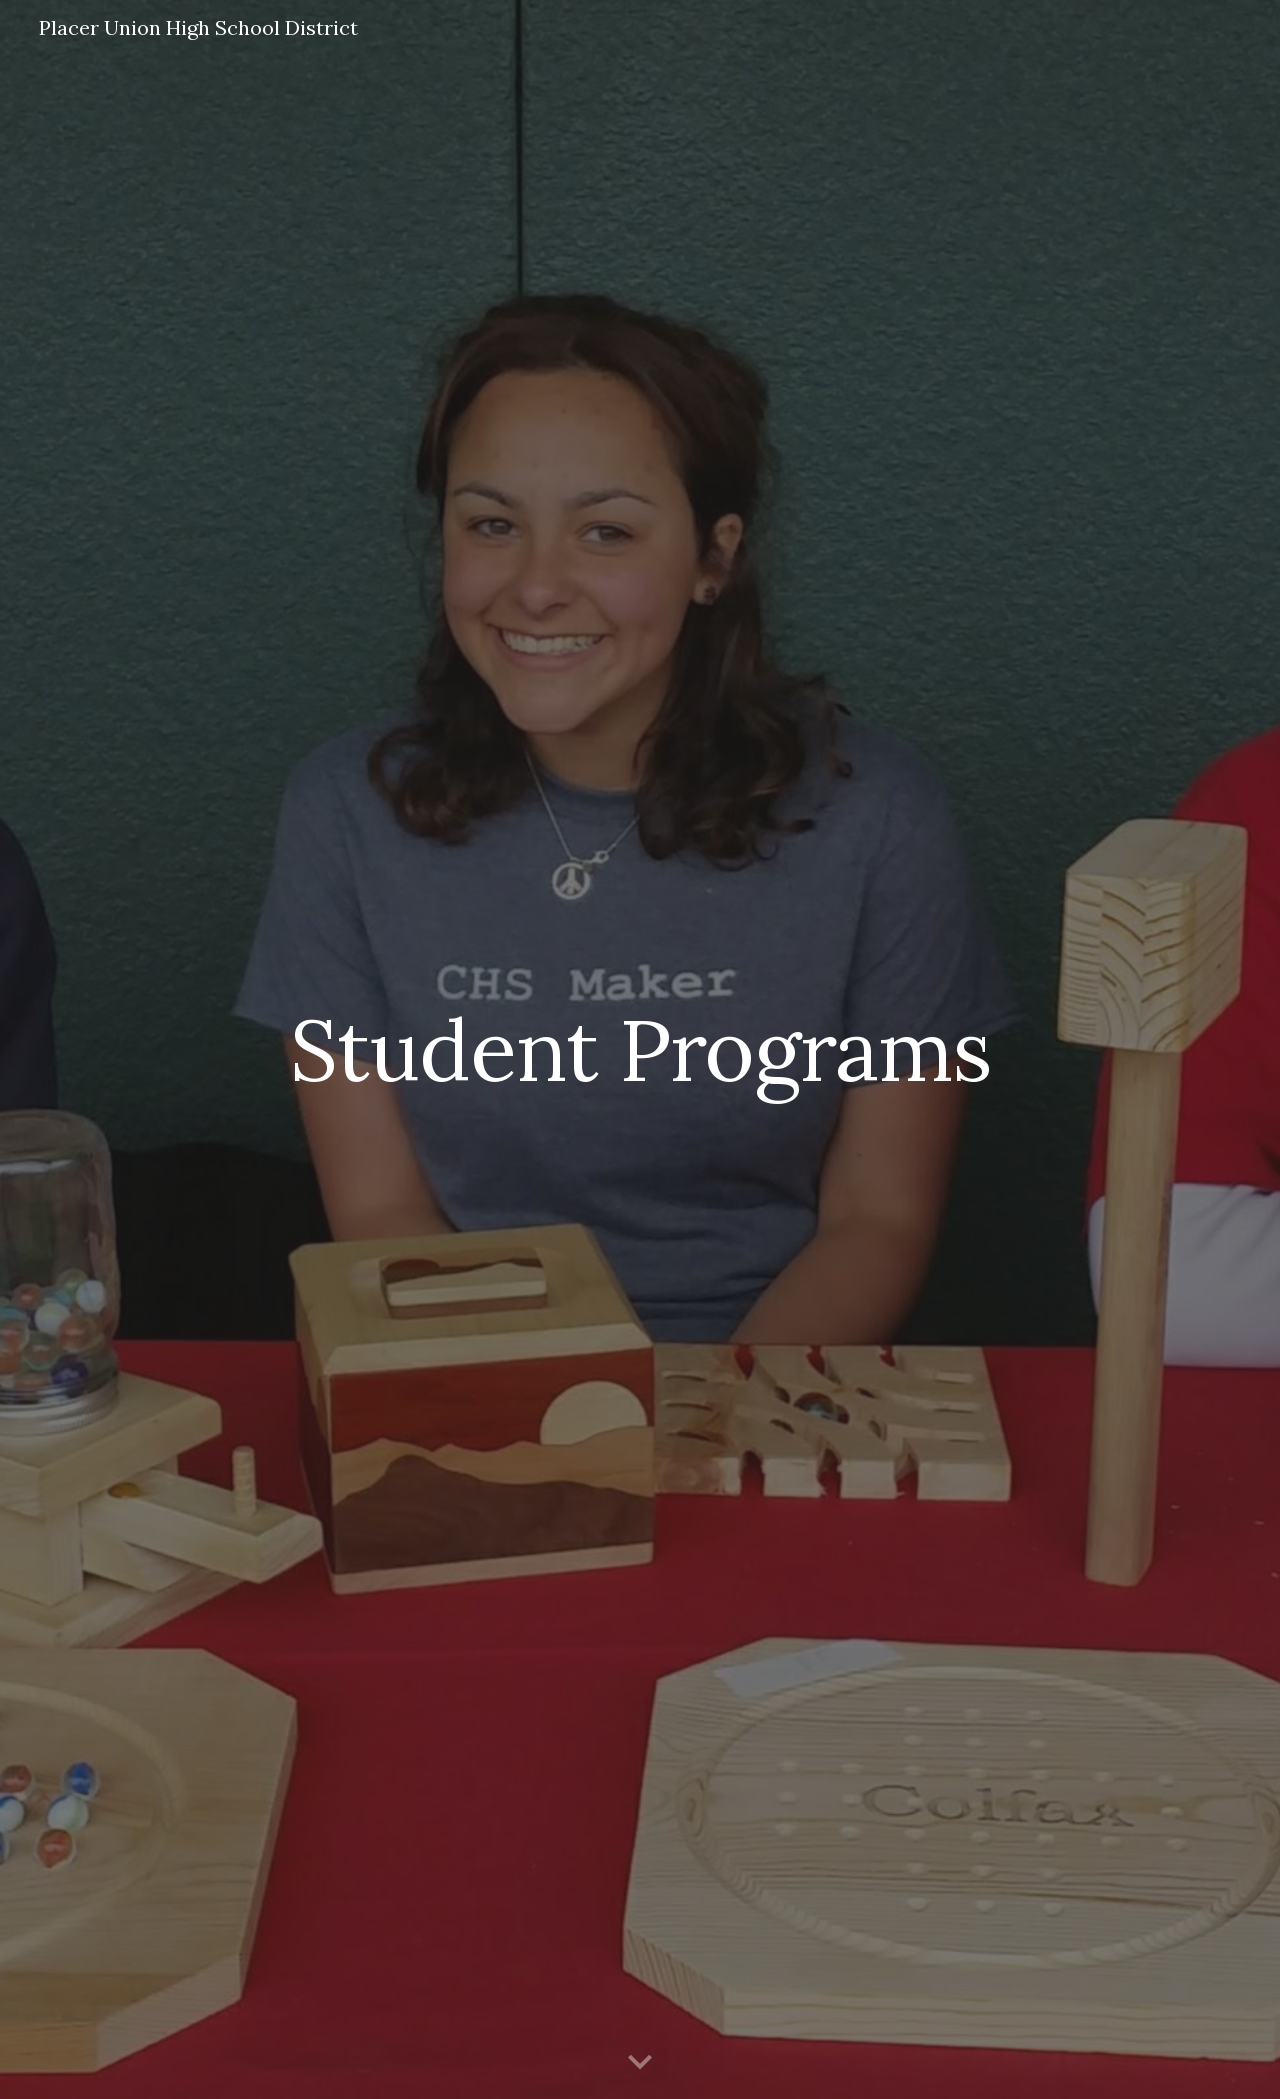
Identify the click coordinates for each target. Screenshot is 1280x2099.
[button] (640, 2063)
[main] (640, 1049)
